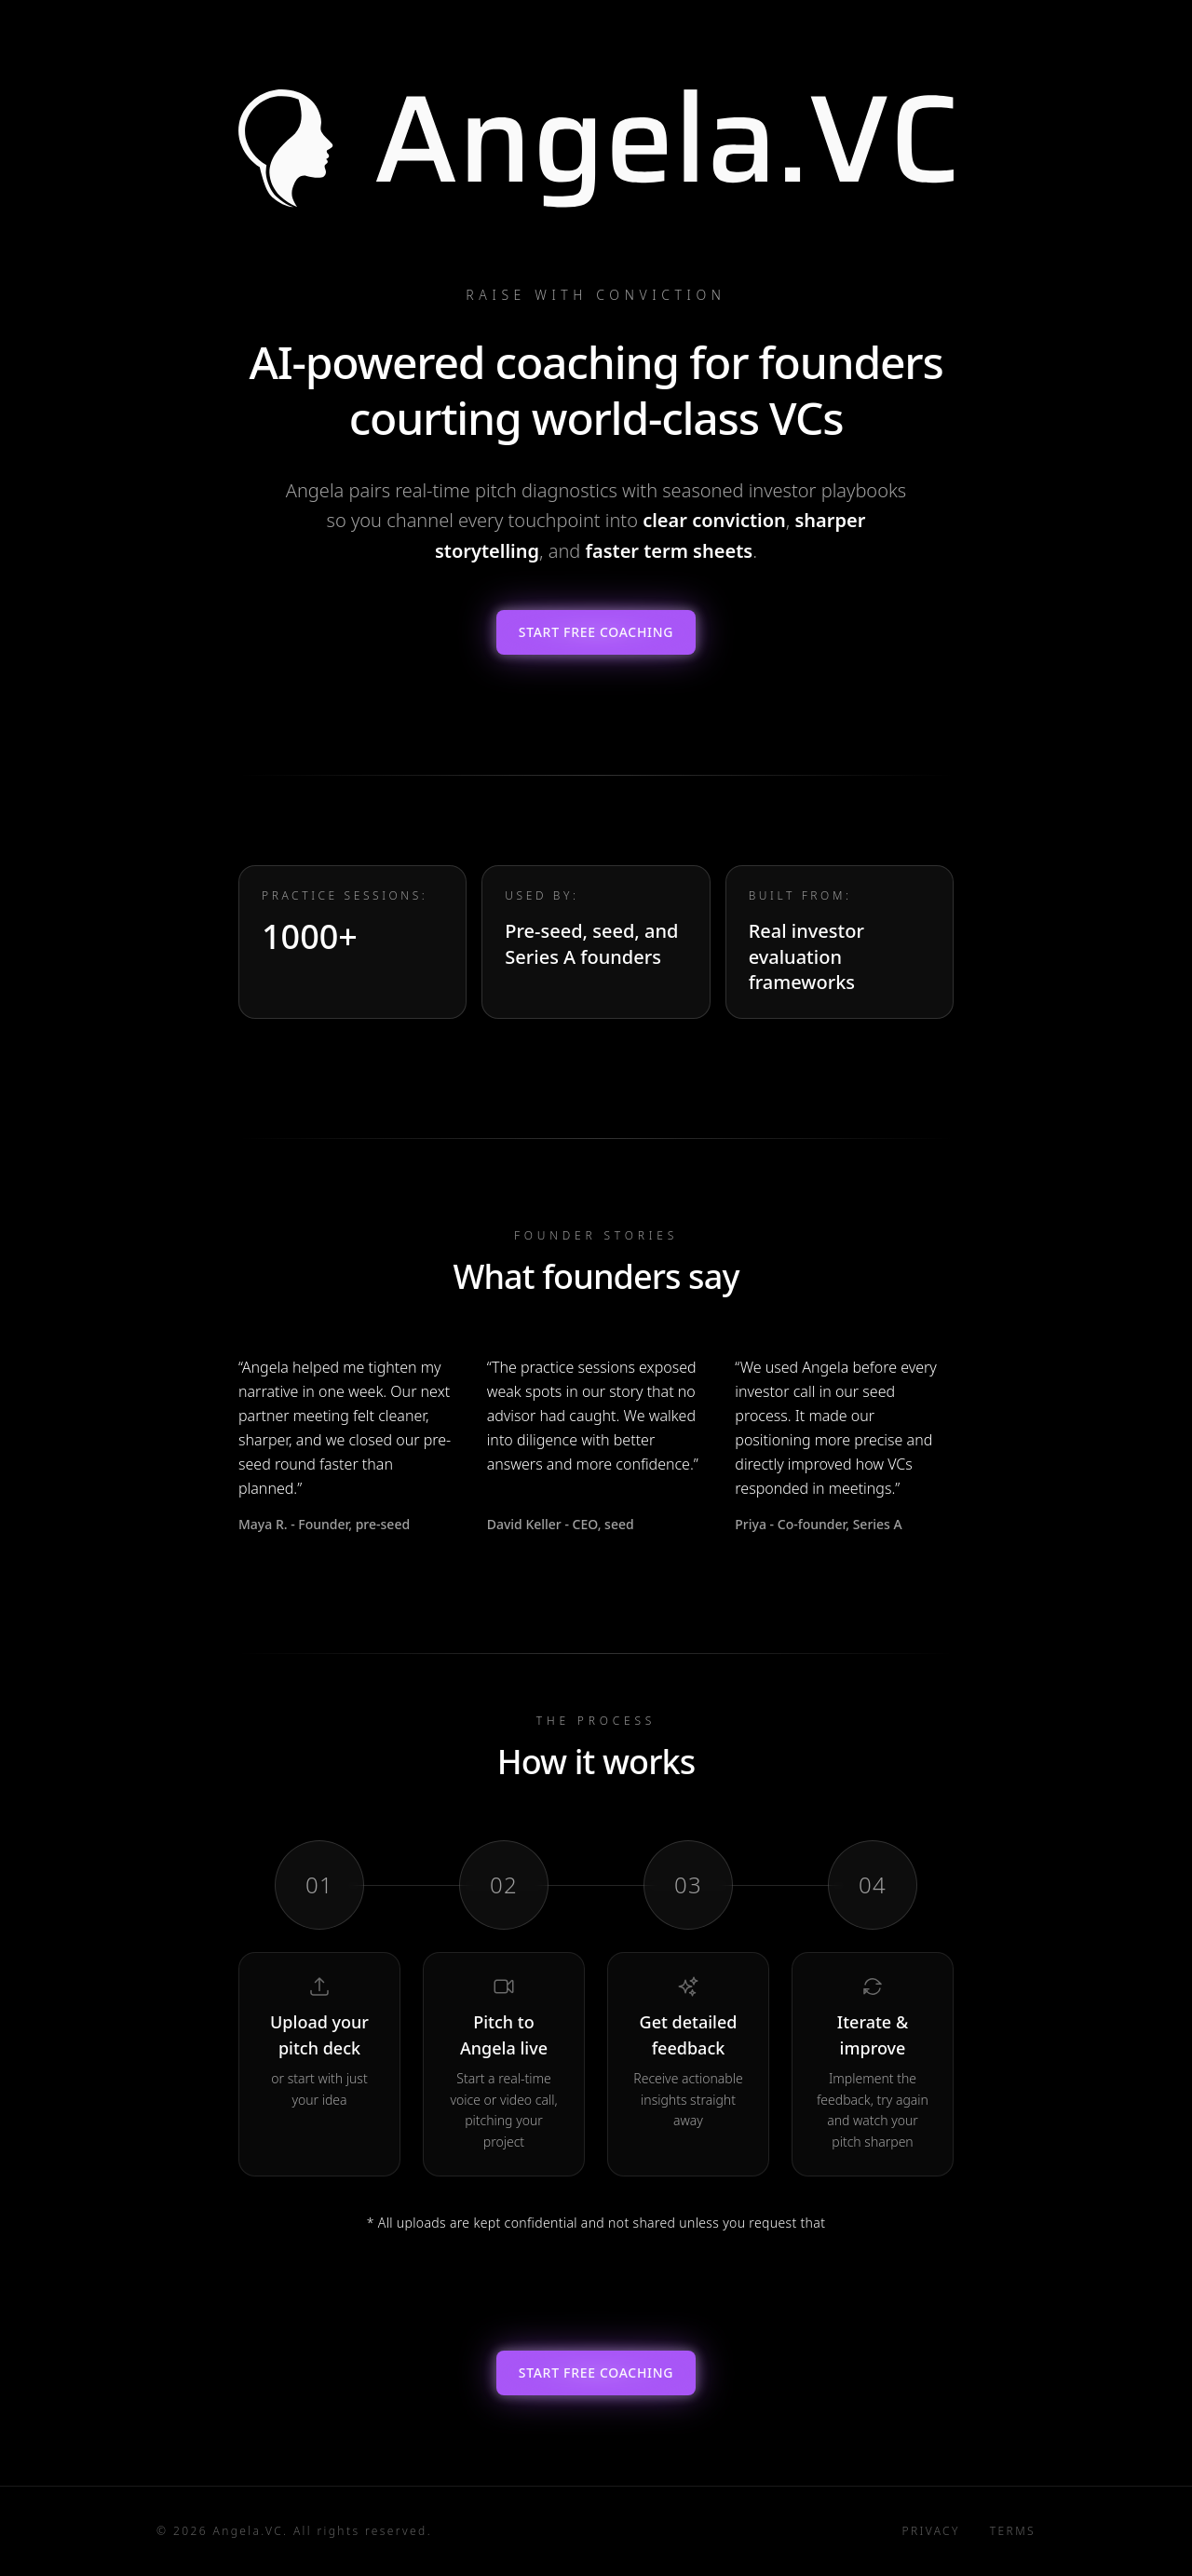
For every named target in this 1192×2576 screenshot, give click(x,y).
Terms (1013, 2531)
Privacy (931, 2531)
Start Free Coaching (596, 632)
